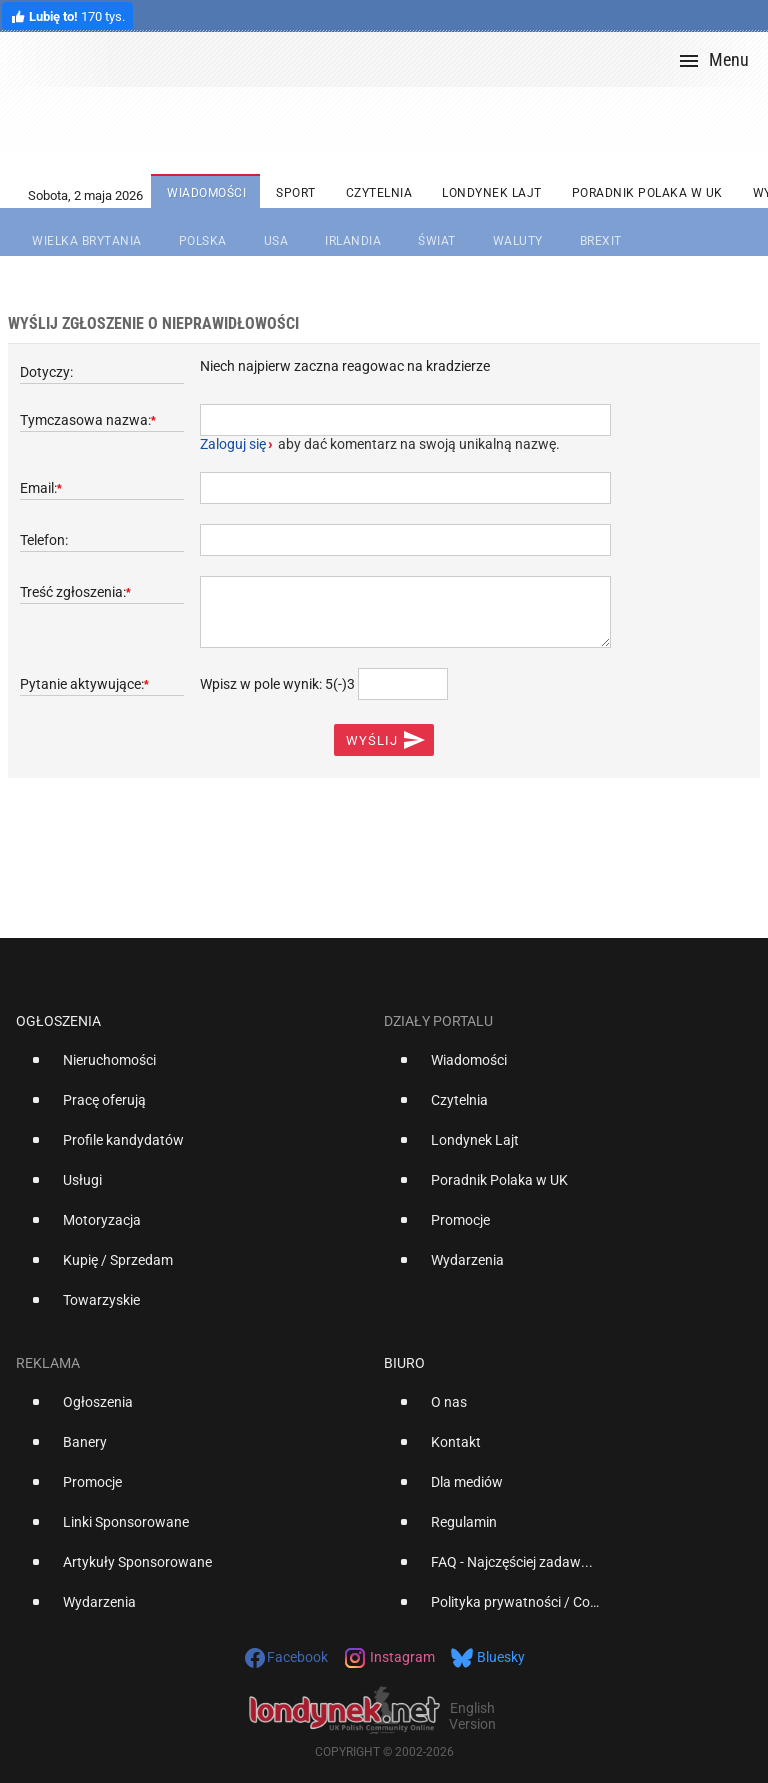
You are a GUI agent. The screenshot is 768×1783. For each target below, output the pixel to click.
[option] (192, 1068)
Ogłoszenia (58, 1021)
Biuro (404, 1363)
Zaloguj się (233, 444)
